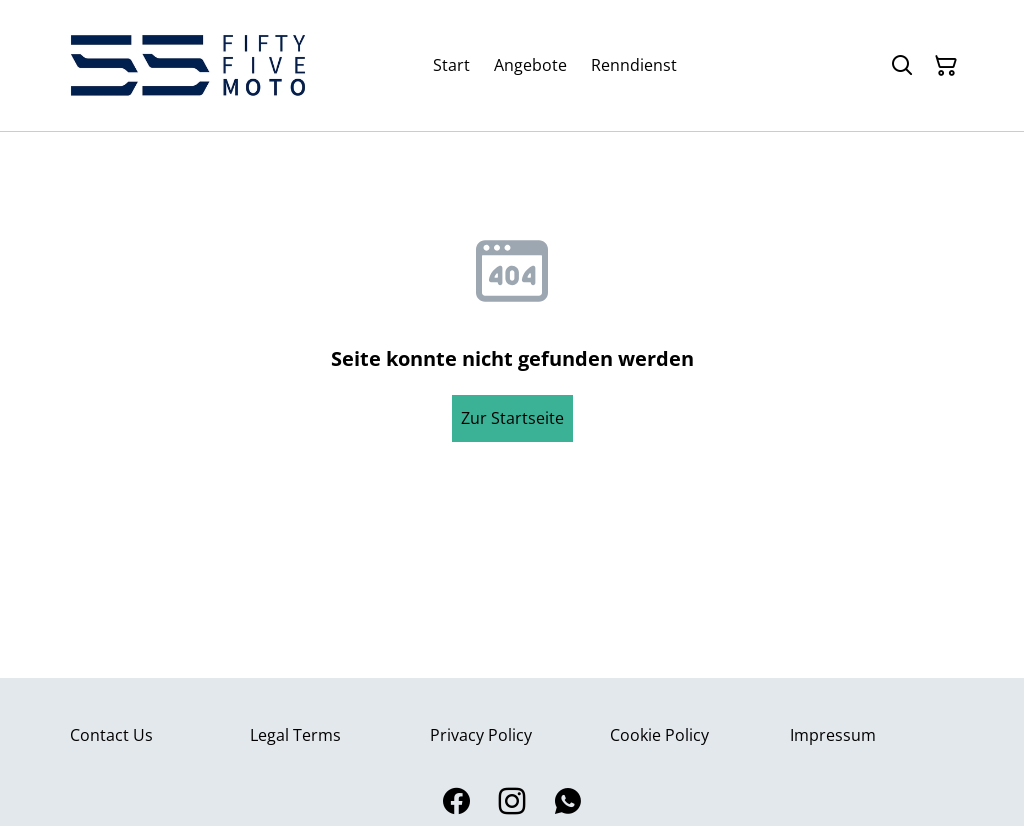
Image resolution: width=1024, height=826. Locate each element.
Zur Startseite (512, 418)
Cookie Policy (659, 735)
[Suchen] (902, 66)
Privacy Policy (481, 735)
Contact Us (111, 735)
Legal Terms (295, 735)
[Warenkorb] (946, 66)
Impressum (833, 735)
